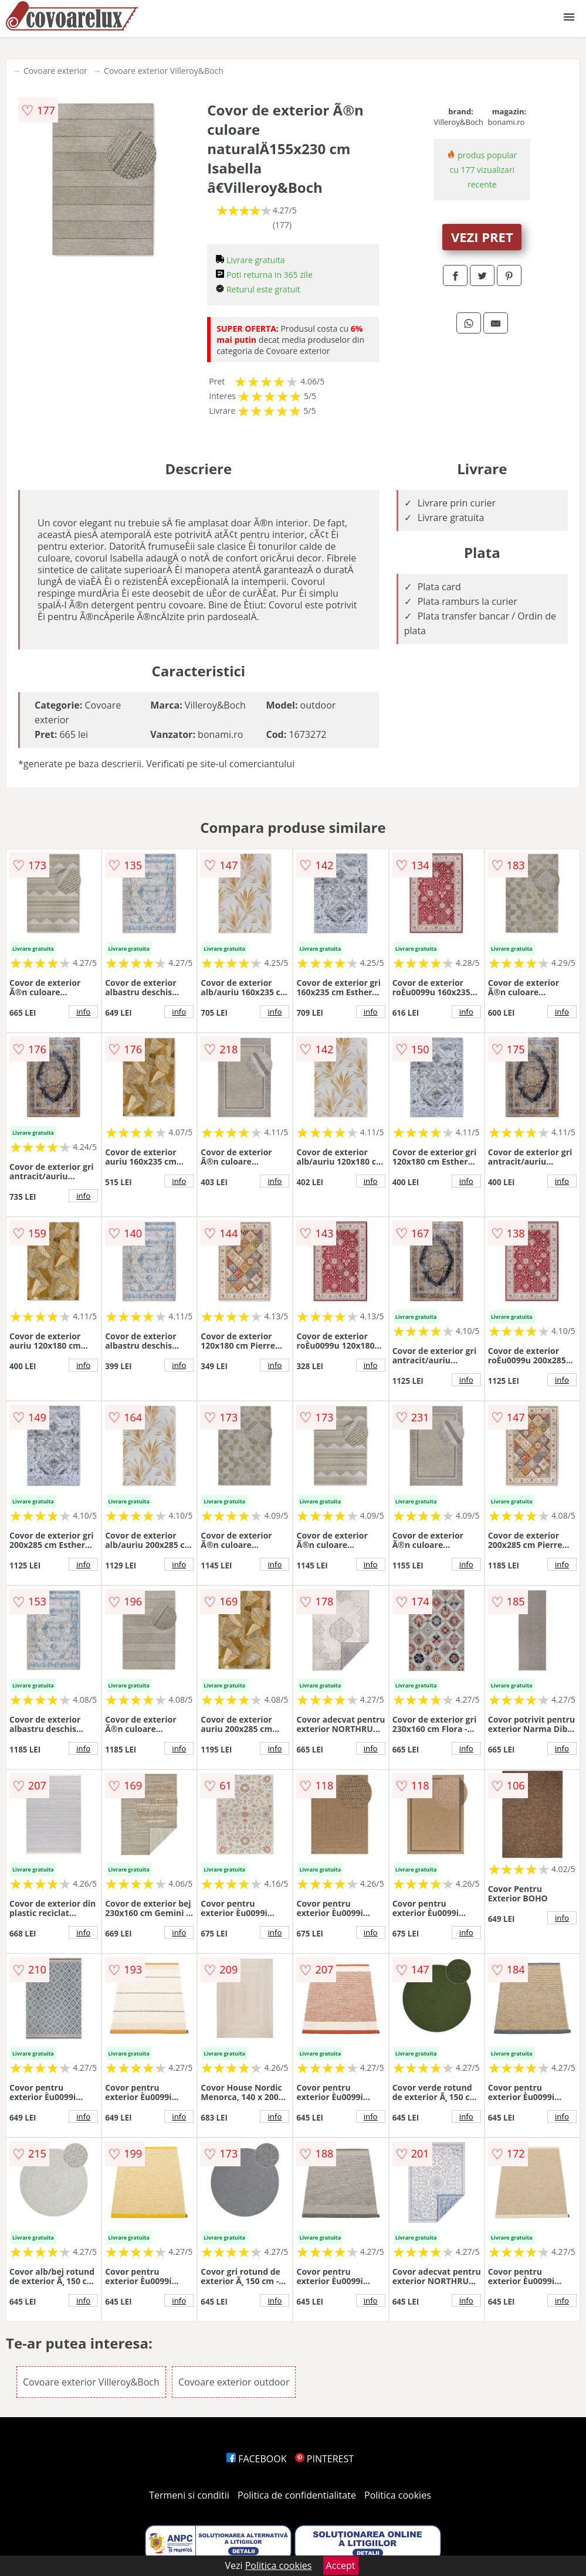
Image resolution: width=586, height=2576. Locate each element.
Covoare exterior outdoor (234, 2382)
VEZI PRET (482, 237)
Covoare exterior (55, 70)
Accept (340, 2565)
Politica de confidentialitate (297, 2495)
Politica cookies (397, 2495)
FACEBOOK (256, 2458)
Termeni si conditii (189, 2495)
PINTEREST (324, 2458)
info (83, 1011)
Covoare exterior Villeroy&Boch (163, 70)
